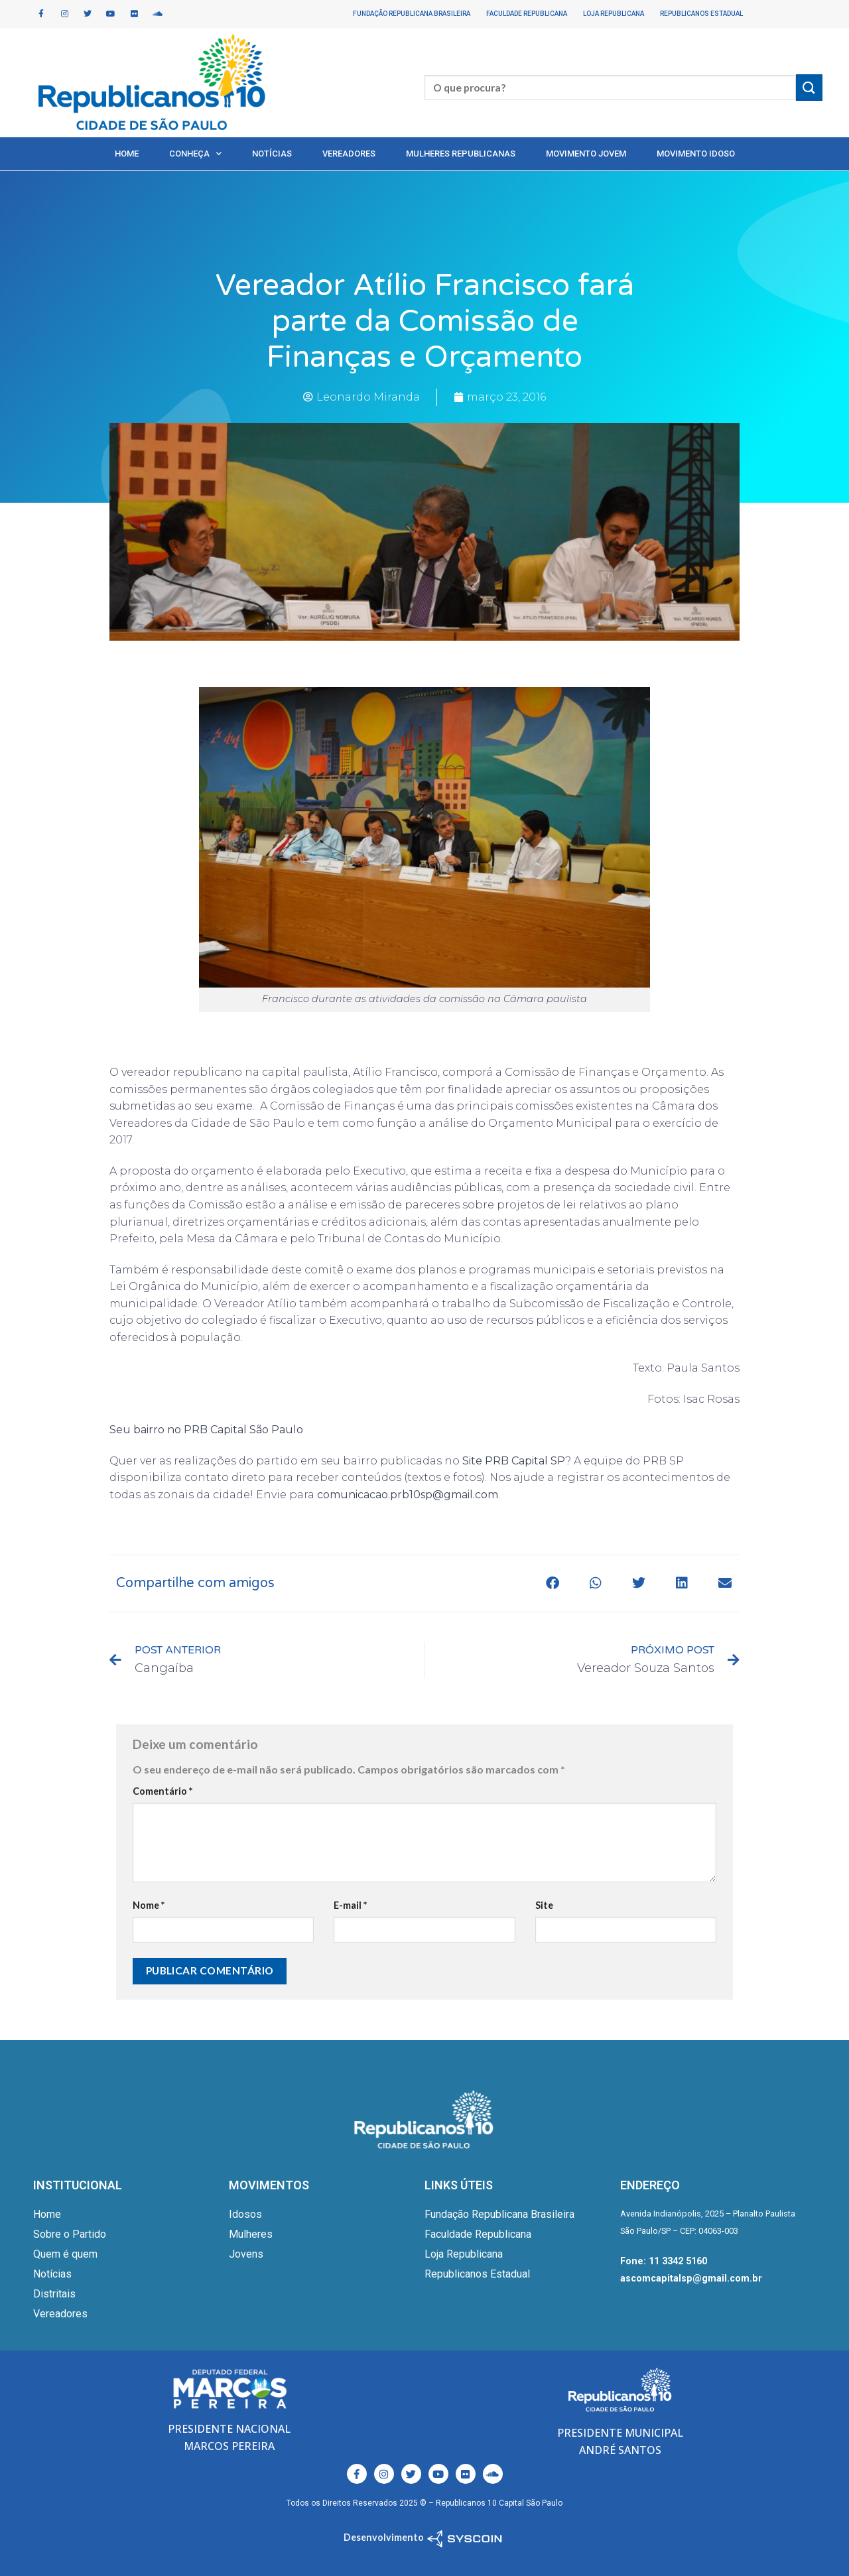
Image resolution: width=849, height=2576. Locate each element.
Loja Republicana (613, 13)
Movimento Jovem (586, 154)
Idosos (245, 2214)
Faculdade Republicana (526, 13)
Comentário (162, 1791)
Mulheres (251, 2234)
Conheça (195, 153)
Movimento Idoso (696, 154)
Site (544, 1905)
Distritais (54, 2293)
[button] (552, 1583)
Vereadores (348, 154)
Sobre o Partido (69, 2234)
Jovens (246, 2254)
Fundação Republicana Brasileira (411, 13)
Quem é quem (65, 2254)
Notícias (272, 154)
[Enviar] (809, 87)
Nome (148, 1905)
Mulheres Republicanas (460, 154)
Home (127, 154)
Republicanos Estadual (701, 13)
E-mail (350, 1905)
